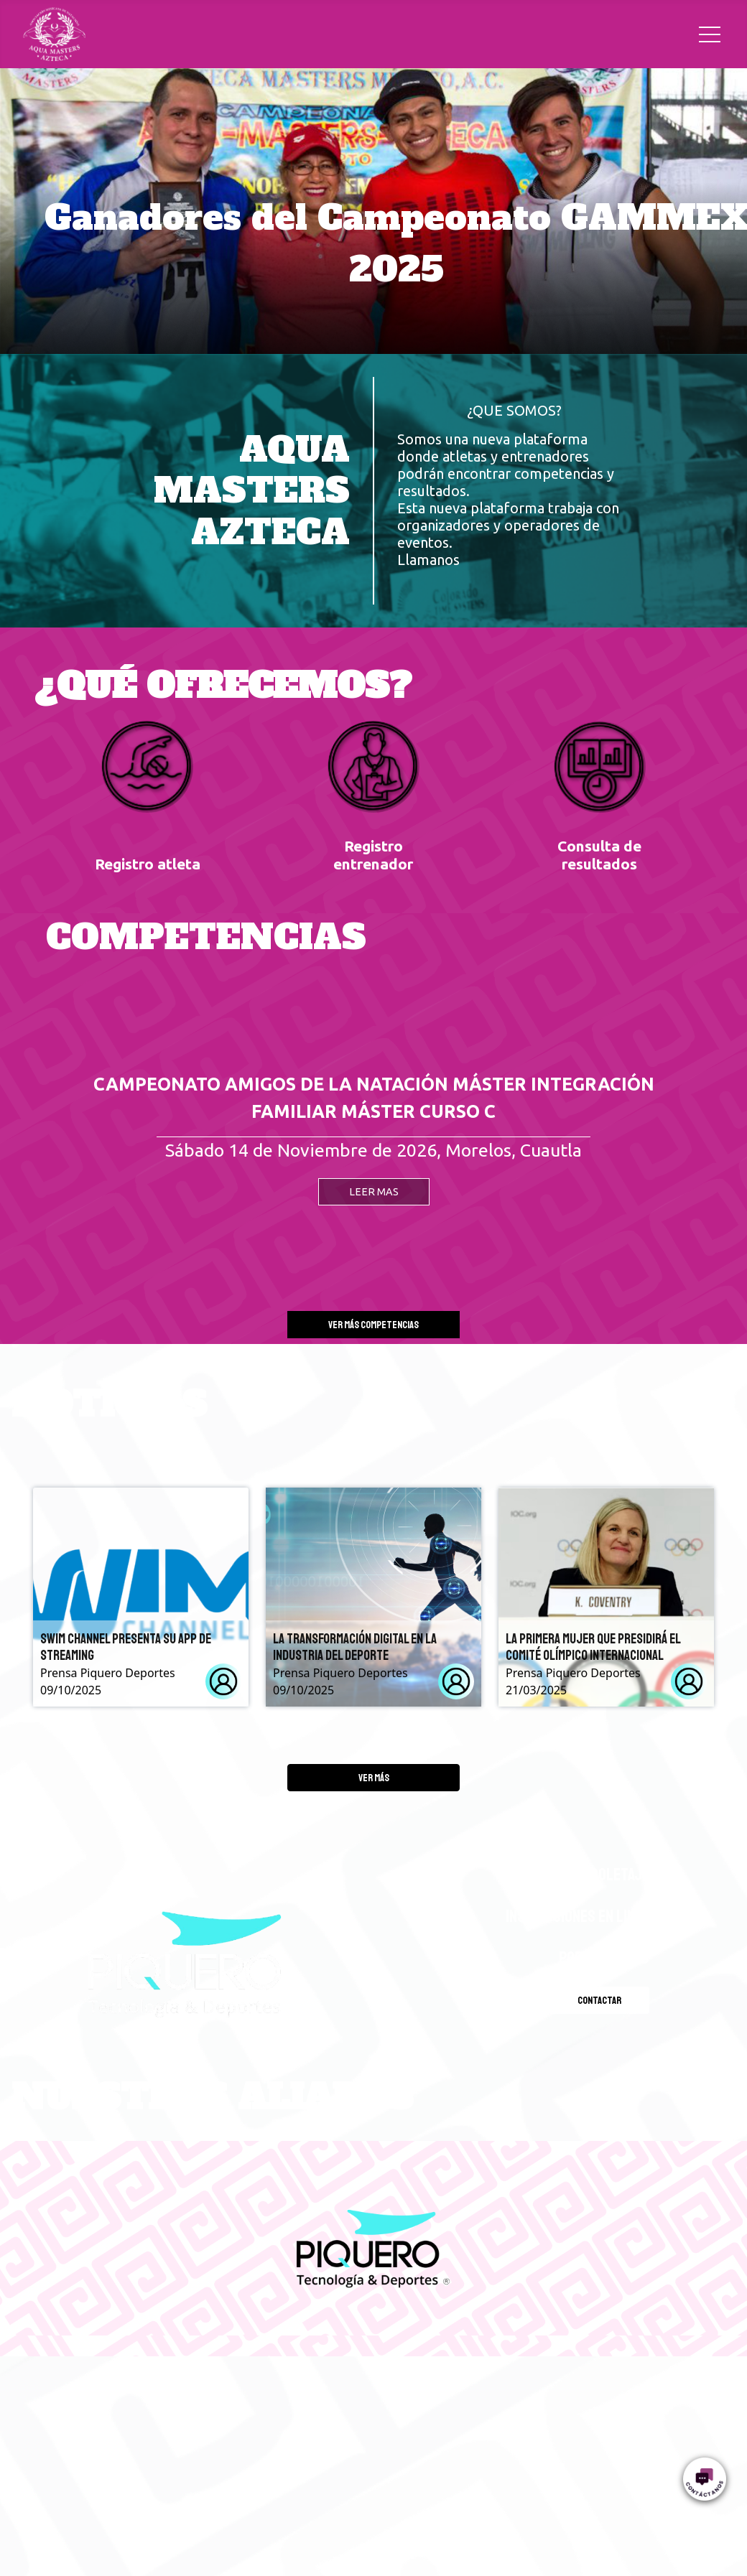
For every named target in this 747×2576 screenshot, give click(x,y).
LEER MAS (374, 1192)
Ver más (373, 1777)
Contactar (599, 2000)
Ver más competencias (373, 1324)
